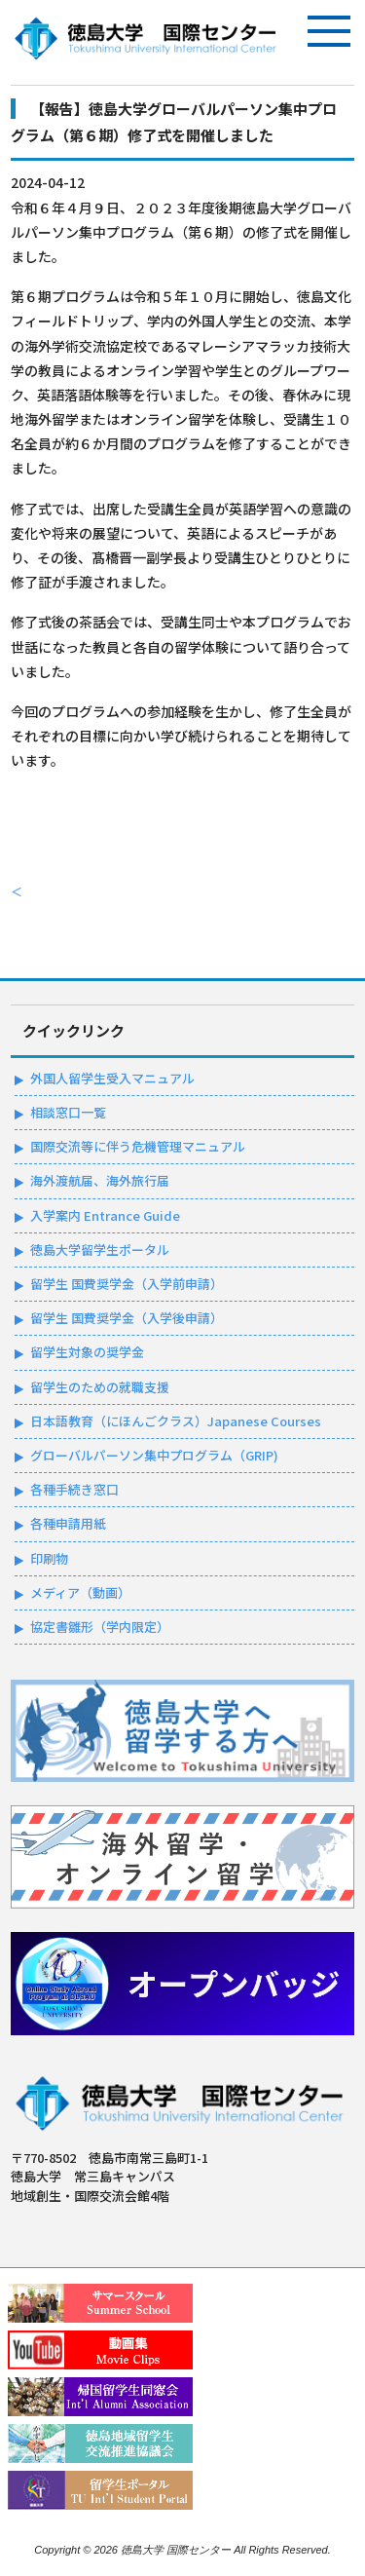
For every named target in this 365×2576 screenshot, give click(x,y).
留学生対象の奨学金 (87, 1352)
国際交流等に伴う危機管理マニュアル (137, 1146)
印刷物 (49, 1558)
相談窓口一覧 (68, 1112)
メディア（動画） (80, 1592)
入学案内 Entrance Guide (105, 1215)
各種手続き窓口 (74, 1489)
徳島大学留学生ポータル (99, 1249)
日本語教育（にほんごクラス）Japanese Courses (175, 1421)
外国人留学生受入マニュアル (112, 1078)
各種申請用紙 (68, 1523)
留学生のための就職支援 (99, 1387)
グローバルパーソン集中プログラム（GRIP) (154, 1455)
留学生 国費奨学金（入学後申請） (126, 1317)
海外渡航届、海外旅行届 (99, 1180)
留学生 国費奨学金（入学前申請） (126, 1283)
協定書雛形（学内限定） (99, 1626)
